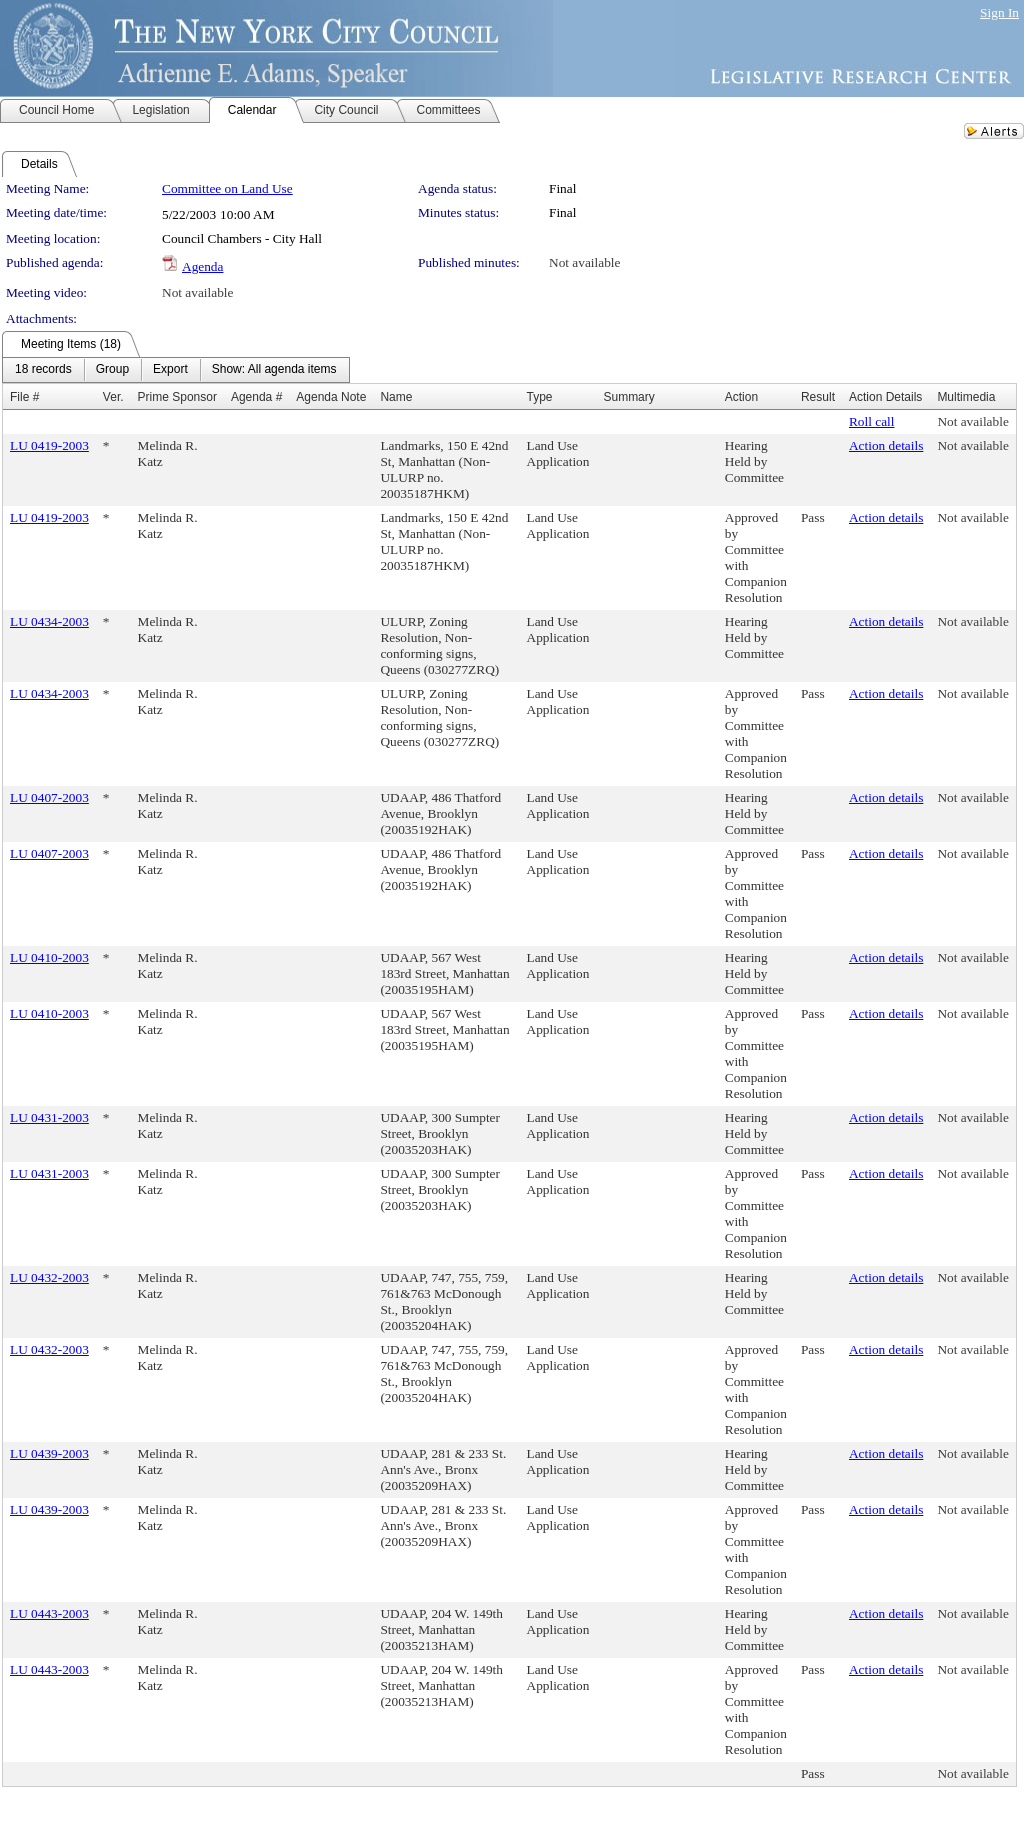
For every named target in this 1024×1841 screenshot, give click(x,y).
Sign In (999, 12)
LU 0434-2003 (49, 621)
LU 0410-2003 (49, 957)
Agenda (202, 266)
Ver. (113, 397)
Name (396, 397)
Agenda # (256, 397)
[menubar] (176, 370)
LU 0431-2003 (49, 1117)
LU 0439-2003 (49, 1453)
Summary (628, 397)
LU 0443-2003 (49, 1613)
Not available (584, 262)
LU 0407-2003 (49, 797)
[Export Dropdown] (170, 370)
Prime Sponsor (177, 397)
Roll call (872, 421)
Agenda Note (331, 397)
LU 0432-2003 (49, 1277)
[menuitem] (43, 370)
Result (818, 397)
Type (540, 397)
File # (24, 397)
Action (741, 397)
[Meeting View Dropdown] (274, 370)
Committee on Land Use (227, 188)
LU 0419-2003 (49, 445)
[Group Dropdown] (112, 370)
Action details (886, 445)
